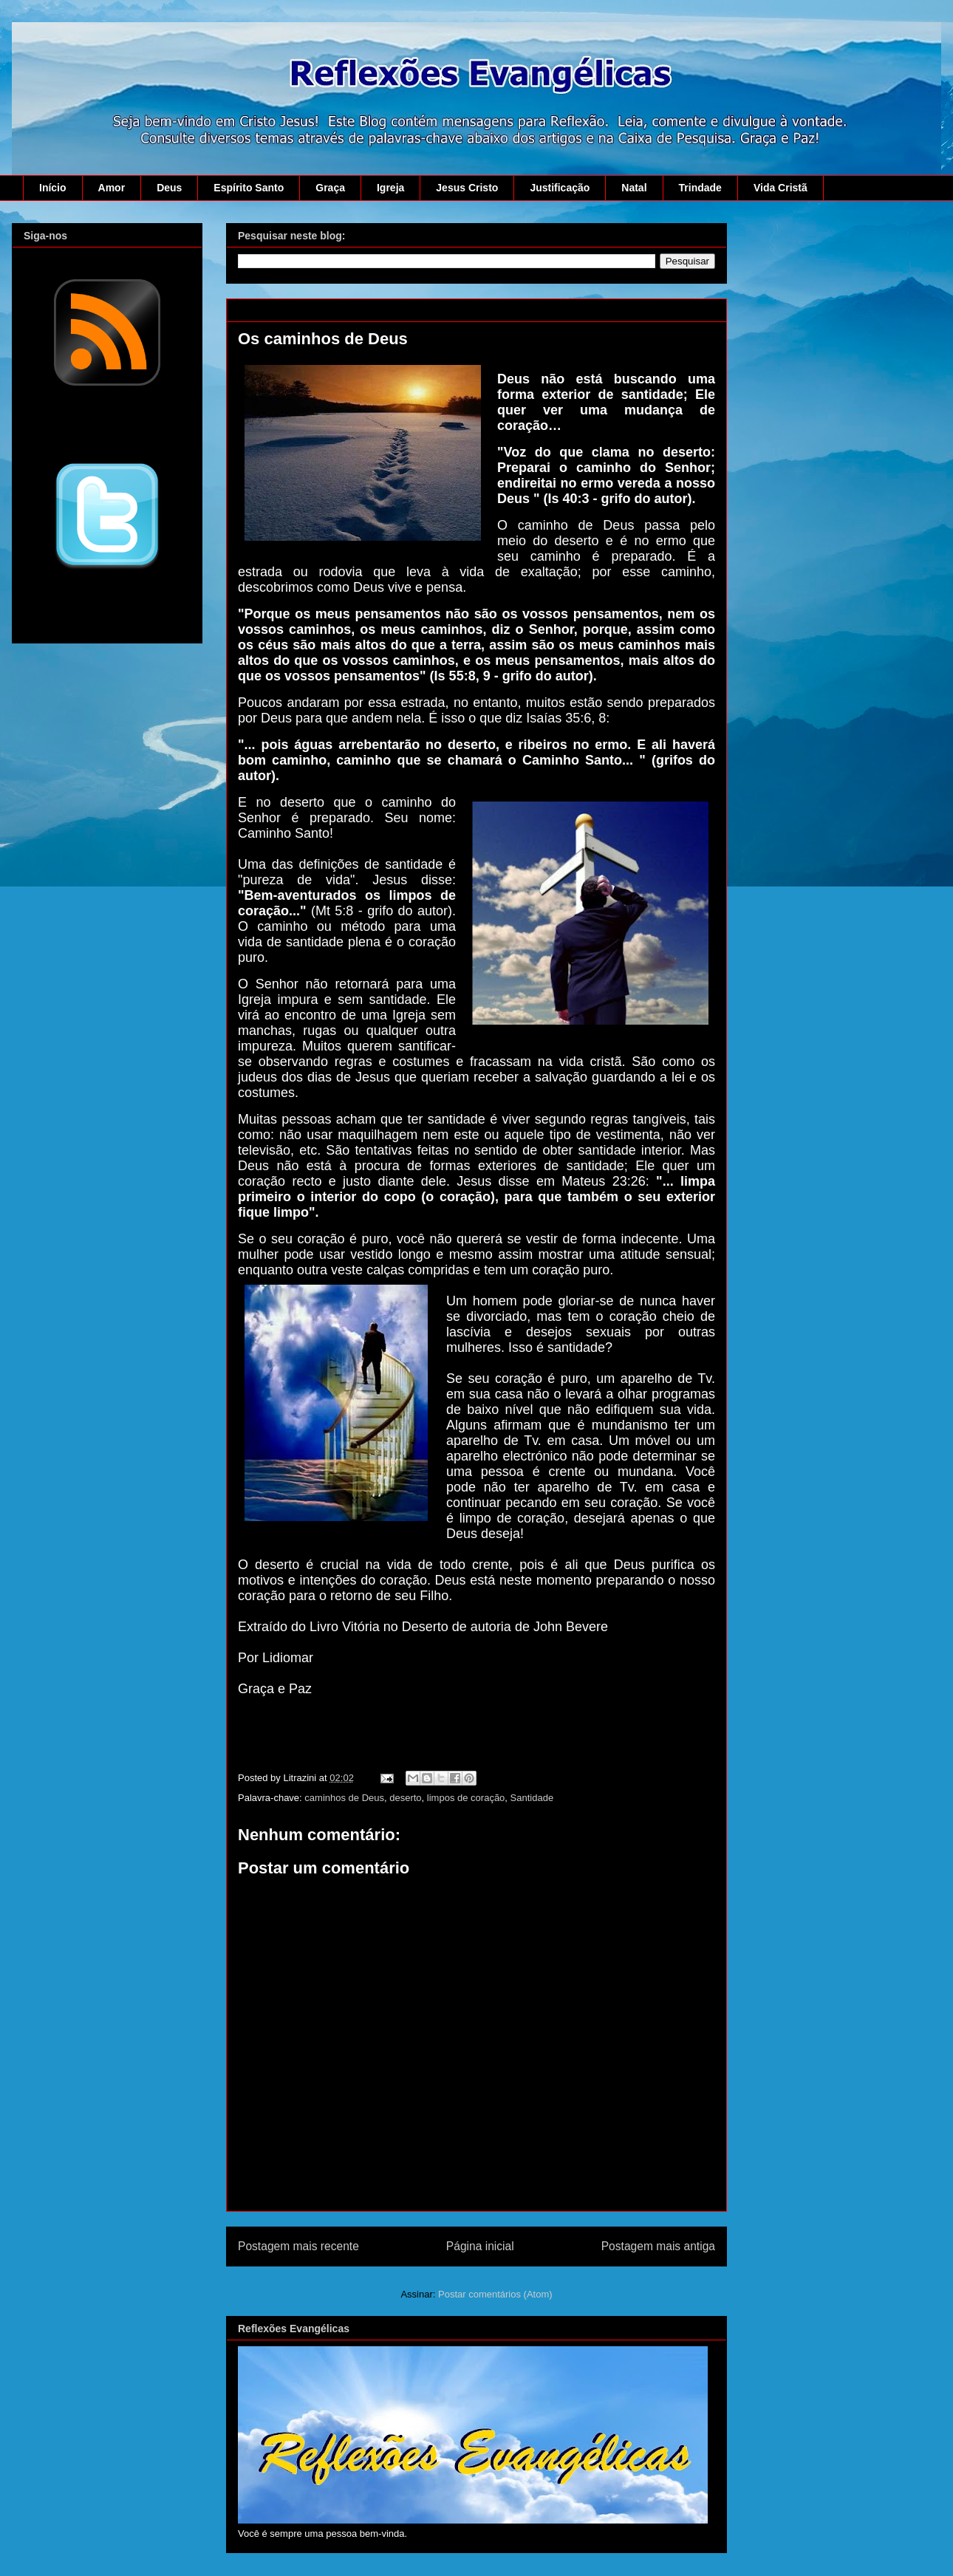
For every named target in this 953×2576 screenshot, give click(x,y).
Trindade (700, 188)
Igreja (390, 188)
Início (52, 188)
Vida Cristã (780, 188)
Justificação (560, 188)
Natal (633, 188)
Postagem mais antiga (658, 2246)
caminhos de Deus (344, 1797)
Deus (169, 188)
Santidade (532, 1797)
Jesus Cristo (467, 188)
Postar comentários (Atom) (495, 2294)
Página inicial (480, 2246)
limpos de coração (466, 1797)
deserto (405, 1797)
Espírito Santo (249, 188)
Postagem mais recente (298, 2246)
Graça (330, 188)
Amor (112, 188)
